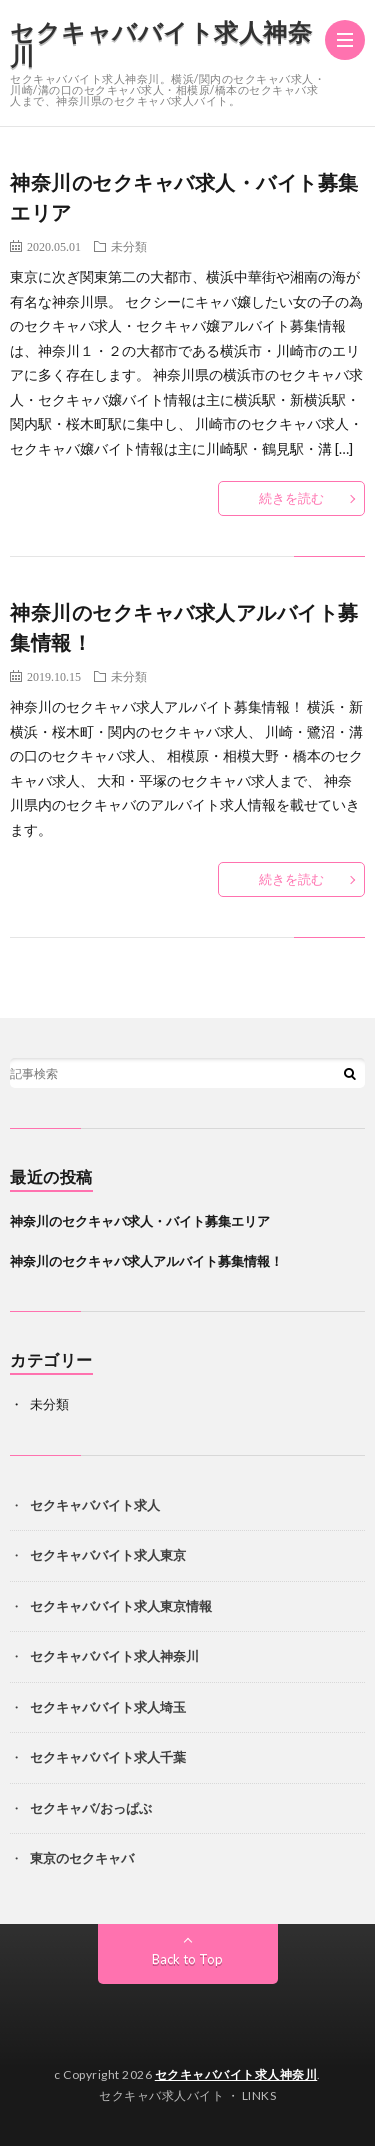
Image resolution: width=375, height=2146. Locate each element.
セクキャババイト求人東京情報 (121, 1606)
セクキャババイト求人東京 (108, 1555)
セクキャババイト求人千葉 (108, 1757)
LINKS (259, 2095)
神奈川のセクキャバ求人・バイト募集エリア (140, 1221)
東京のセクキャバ (82, 1858)
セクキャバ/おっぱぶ (91, 1808)
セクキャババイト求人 (95, 1505)
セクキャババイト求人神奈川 (161, 44)
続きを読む (291, 498)
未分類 (129, 246)
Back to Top (187, 1959)
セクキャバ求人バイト (161, 2095)
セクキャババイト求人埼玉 (108, 1707)
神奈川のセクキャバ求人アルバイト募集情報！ (146, 1261)
